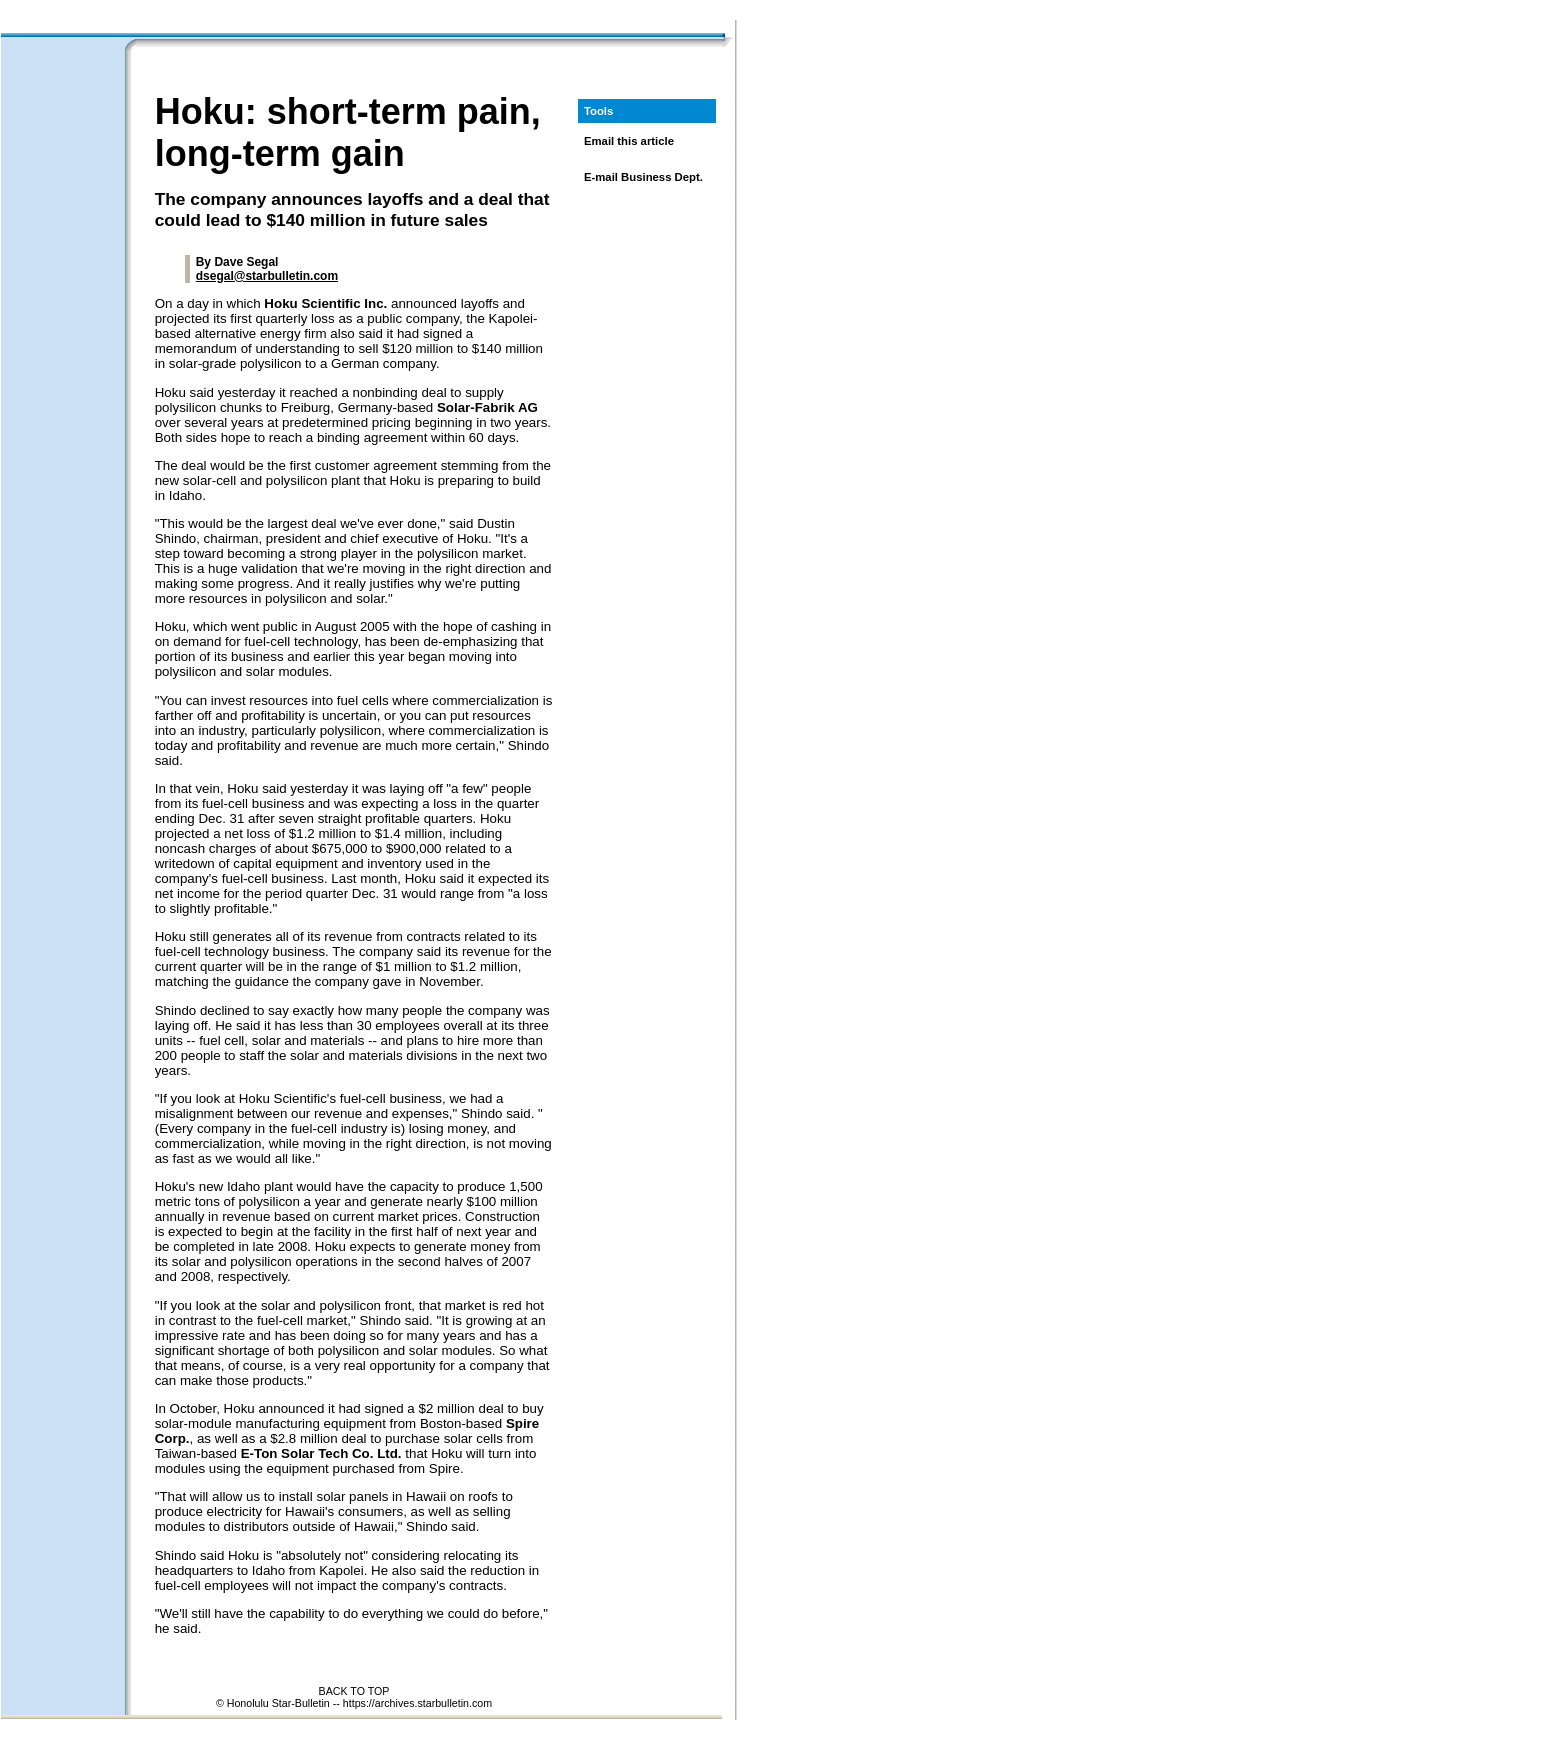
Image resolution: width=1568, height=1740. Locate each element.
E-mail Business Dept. (643, 177)
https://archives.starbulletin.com (417, 1703)
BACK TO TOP (354, 1691)
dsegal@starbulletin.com (267, 276)
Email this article (629, 141)
